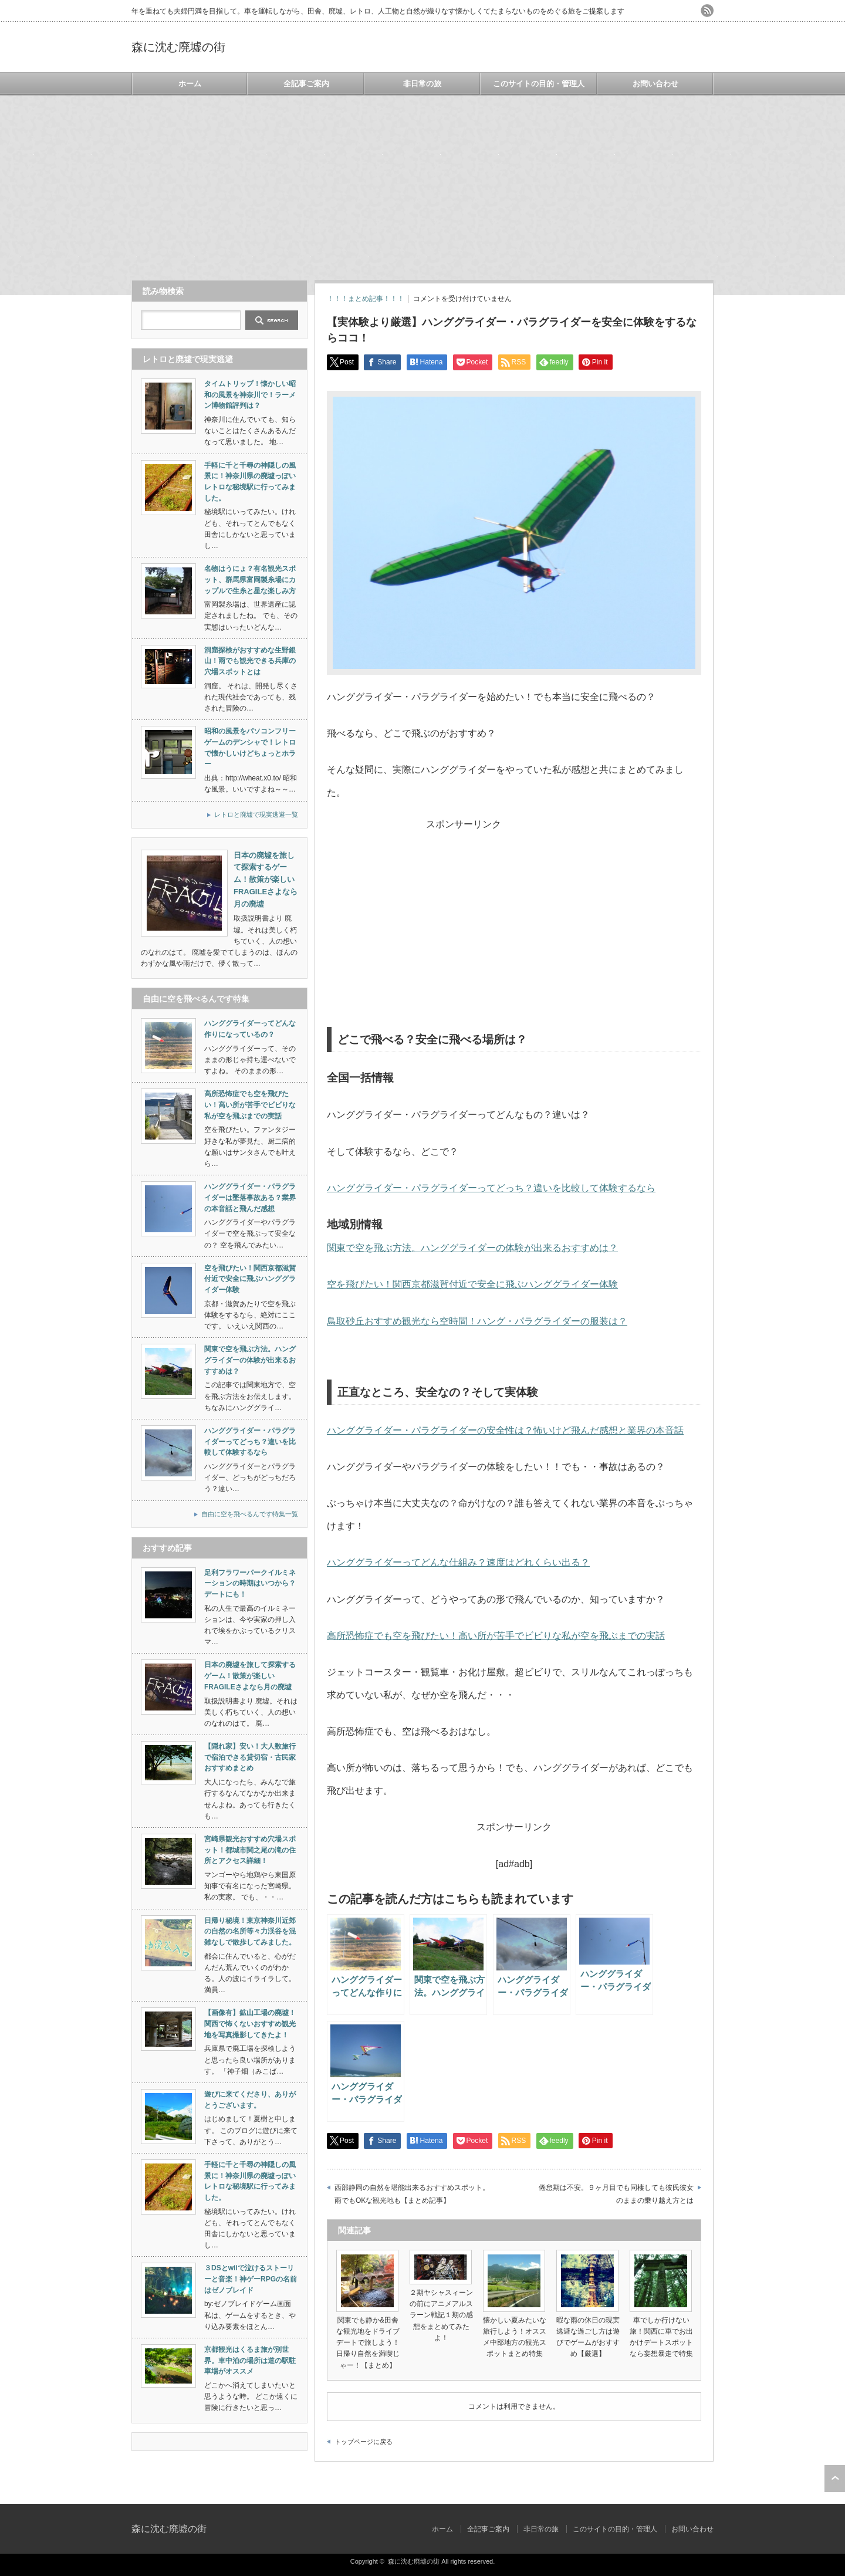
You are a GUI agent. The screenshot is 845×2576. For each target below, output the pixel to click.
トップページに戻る (363, 2441)
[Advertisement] (422, 182)
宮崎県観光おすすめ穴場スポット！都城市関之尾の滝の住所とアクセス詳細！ (250, 1850)
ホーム (189, 83)
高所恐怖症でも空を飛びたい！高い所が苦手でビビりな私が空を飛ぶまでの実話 (496, 1636)
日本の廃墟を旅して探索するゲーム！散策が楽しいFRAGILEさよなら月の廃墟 (250, 1676)
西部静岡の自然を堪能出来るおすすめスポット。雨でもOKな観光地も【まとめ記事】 (411, 2194)
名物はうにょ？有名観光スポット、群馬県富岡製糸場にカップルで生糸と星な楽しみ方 (250, 579)
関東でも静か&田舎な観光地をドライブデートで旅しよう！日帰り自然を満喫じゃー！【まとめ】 (368, 2342)
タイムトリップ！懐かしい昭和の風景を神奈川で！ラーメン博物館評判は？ (250, 395)
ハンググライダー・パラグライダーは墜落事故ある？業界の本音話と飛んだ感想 (250, 1197)
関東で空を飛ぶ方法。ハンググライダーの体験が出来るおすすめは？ (472, 1248)
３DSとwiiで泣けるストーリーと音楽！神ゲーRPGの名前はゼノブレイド (250, 2279)
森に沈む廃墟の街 (178, 46)
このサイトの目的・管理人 (538, 83)
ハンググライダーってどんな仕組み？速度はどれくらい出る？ (458, 1562)
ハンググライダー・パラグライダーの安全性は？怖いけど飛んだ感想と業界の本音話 (505, 1430)
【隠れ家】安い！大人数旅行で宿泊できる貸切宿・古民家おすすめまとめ (250, 1757)
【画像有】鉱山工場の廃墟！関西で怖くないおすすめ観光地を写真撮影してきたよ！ (250, 2024)
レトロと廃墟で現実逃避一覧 (256, 814)
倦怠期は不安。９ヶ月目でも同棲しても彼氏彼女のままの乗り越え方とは (616, 2194)
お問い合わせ (655, 83)
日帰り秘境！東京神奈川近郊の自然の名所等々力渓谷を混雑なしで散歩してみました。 (250, 1931)
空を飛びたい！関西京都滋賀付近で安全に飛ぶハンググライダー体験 (472, 1284)
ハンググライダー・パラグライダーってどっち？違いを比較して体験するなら (491, 1188)
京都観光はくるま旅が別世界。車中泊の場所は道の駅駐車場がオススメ (250, 2360)
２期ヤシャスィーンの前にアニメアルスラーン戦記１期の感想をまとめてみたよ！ (441, 2315)
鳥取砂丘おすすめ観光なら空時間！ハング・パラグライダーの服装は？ (477, 1321)
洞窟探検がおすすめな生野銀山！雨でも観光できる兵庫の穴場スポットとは (250, 661)
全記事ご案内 (306, 83)
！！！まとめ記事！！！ (365, 299)
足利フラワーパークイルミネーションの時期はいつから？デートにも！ (250, 1583)
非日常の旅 (422, 83)
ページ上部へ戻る (834, 2478)
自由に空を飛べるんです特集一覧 (249, 1513)
